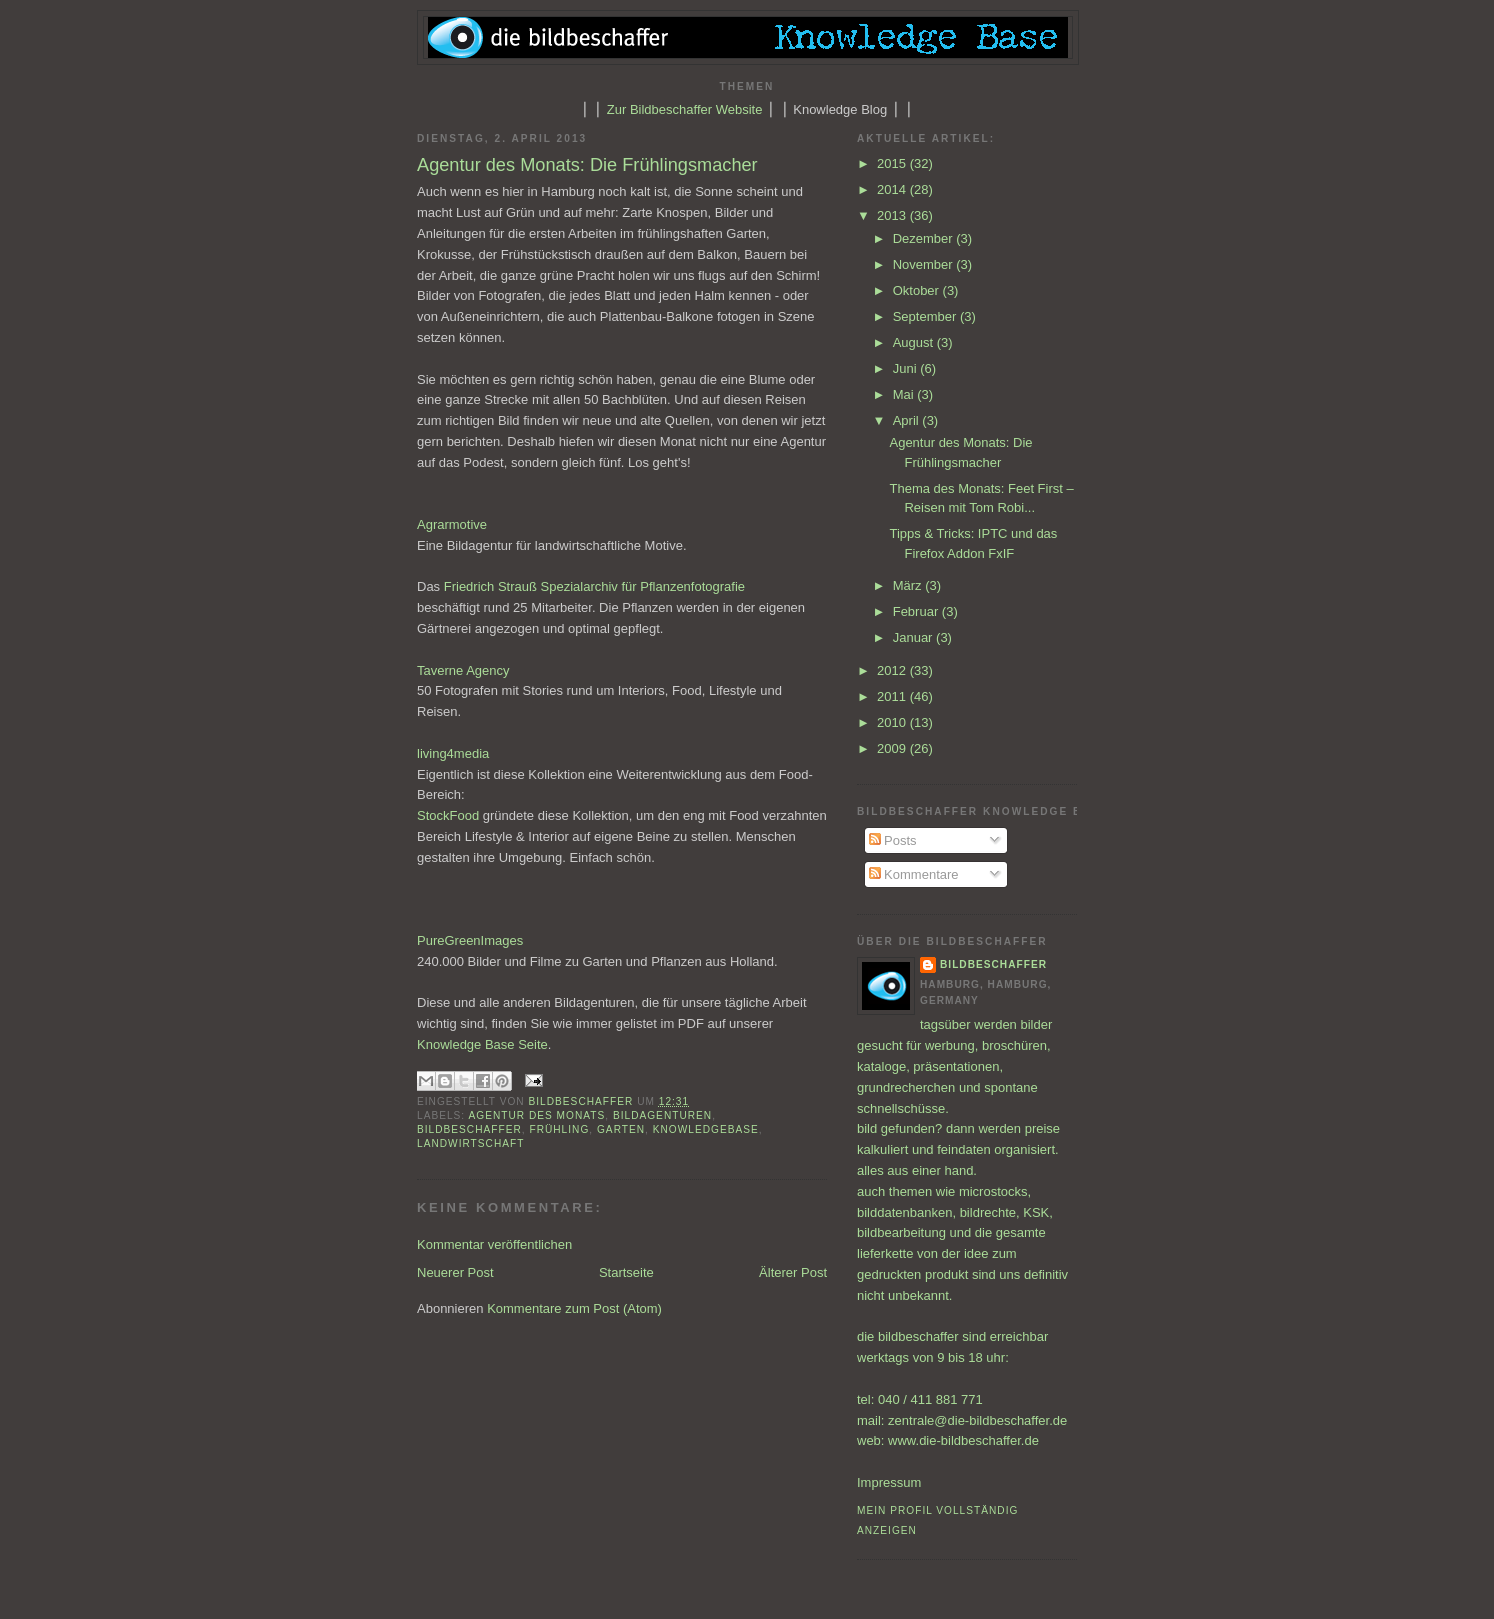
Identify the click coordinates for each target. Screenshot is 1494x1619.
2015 (893, 163)
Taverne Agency (463, 670)
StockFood (448, 815)
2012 (893, 670)
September (926, 316)
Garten (621, 1129)
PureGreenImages (470, 940)
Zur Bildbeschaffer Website (685, 109)
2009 (893, 748)
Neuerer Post (455, 1272)
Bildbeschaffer (469, 1129)
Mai (905, 394)
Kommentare (914, 874)
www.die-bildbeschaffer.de (963, 1440)
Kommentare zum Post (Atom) (574, 1308)
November (925, 264)
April (908, 420)
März (909, 585)
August (915, 342)
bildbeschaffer (583, 1101)
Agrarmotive (452, 524)
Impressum (889, 1482)
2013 (893, 215)
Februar (917, 611)
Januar (914, 637)
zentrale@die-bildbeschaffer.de (977, 1420)
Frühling (559, 1129)
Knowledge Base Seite (482, 1044)
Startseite (626, 1272)
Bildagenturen (662, 1115)
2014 (893, 189)
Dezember (925, 238)
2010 (893, 722)
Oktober (918, 290)
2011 (893, 696)
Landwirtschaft (470, 1143)
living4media (453, 753)
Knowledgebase (706, 1129)
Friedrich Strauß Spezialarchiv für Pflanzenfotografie (594, 586)
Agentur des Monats (536, 1115)
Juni (906, 368)
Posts (893, 840)
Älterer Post (793, 1272)
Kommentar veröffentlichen (494, 1244)
